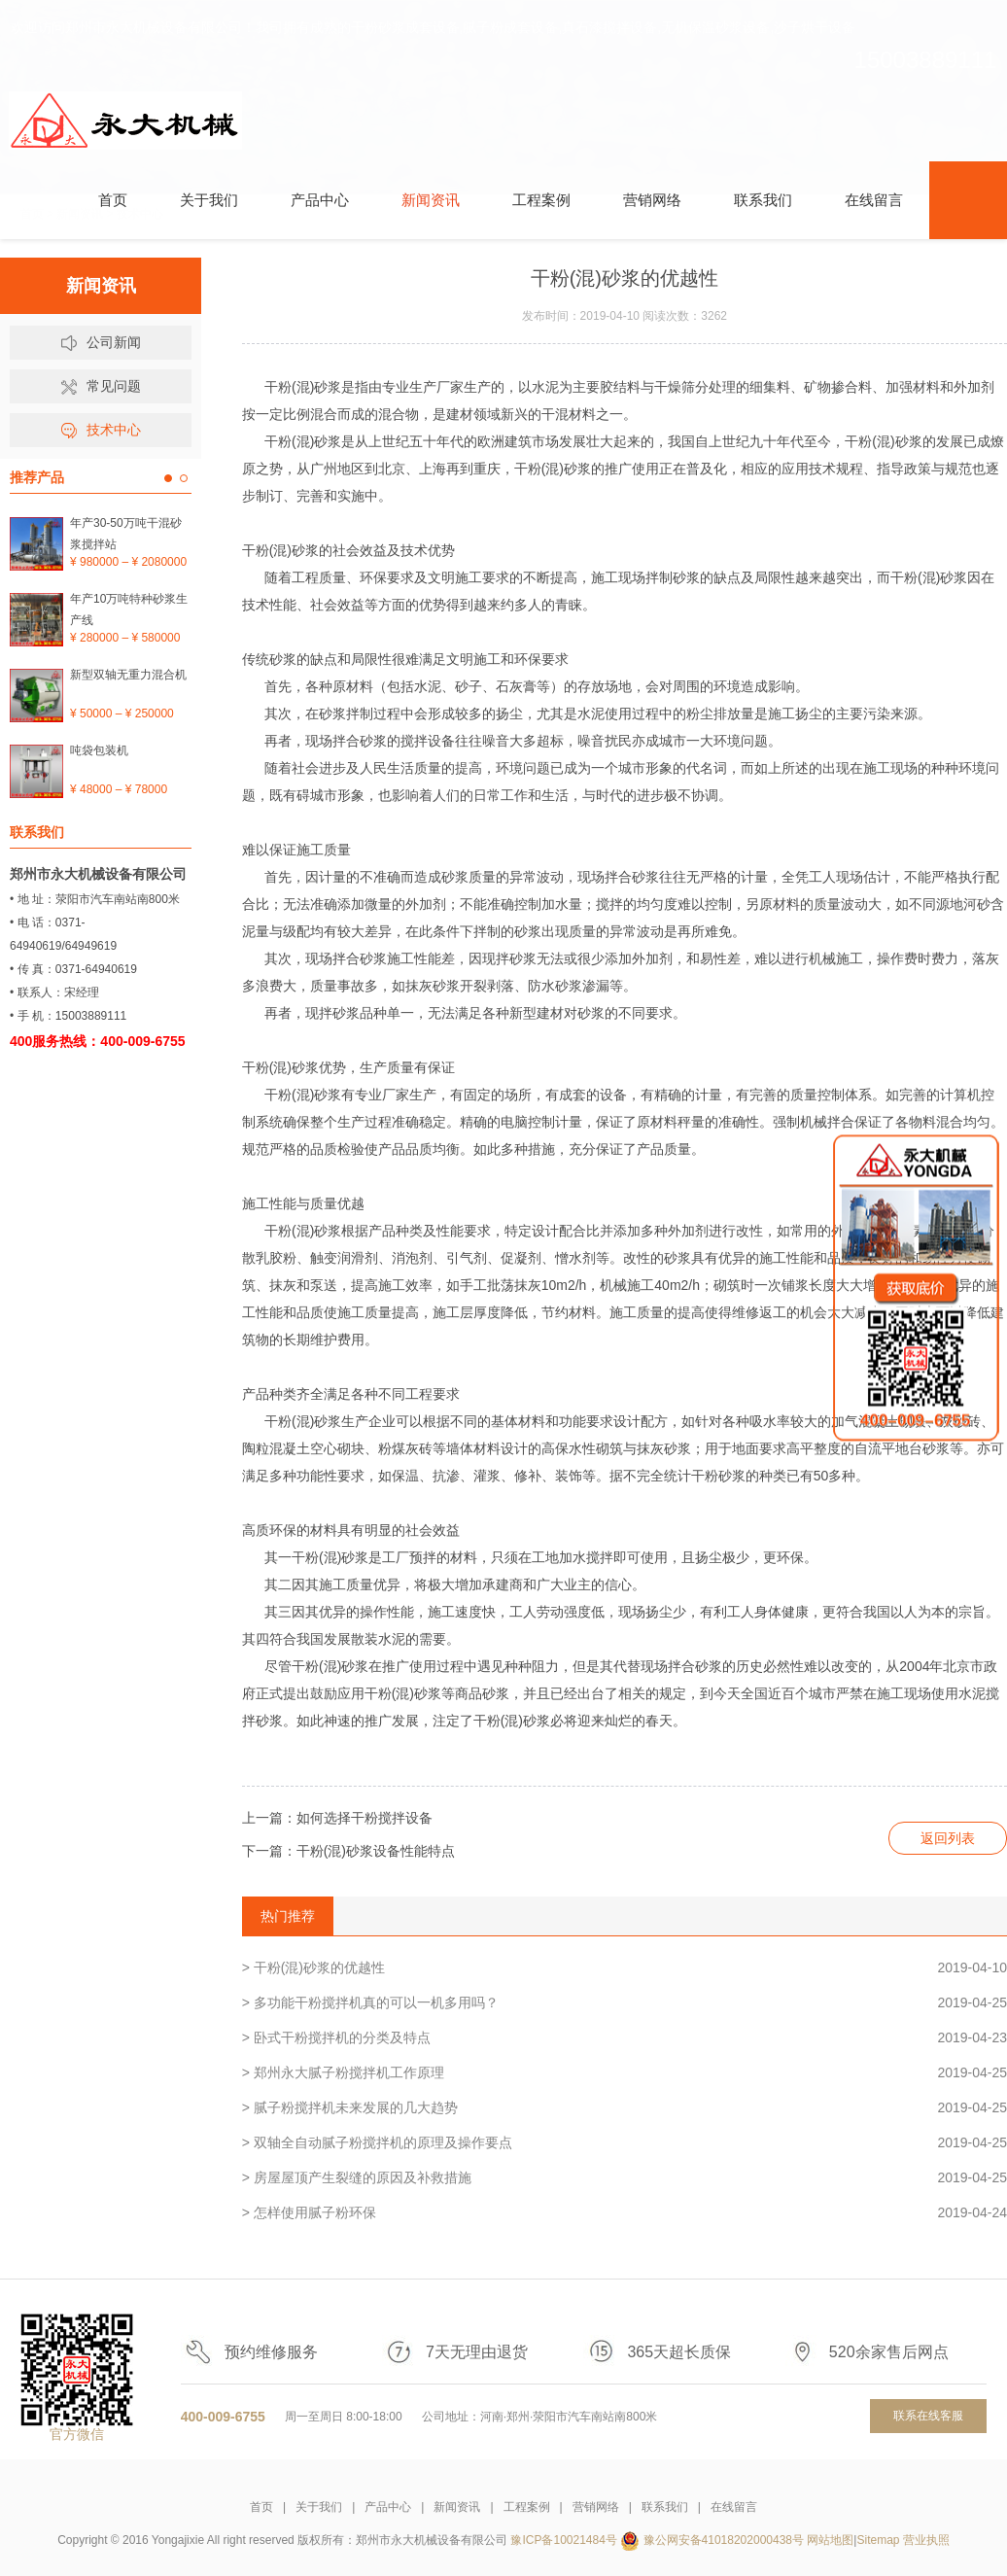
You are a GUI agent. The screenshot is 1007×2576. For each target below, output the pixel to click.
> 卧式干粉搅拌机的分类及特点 (624, 2037)
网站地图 (830, 2540)
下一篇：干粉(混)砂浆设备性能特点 (348, 1851)
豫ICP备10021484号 (563, 2540)
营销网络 (596, 2507)
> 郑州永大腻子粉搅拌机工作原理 (624, 2072)
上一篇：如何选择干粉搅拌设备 (337, 1818)
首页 (261, 2507)
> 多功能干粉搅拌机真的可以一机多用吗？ (624, 2002)
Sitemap (877, 2540)
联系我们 (665, 2507)
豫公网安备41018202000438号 (723, 2540)
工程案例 (527, 2507)
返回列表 (947, 1838)
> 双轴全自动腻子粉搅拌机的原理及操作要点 (624, 2142)
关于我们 (318, 2507)
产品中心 (388, 2507)
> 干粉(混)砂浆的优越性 (624, 1967)
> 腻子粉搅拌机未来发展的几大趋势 (624, 2107)
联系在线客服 (928, 2415)
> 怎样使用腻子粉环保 (624, 2212)
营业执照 (926, 2540)
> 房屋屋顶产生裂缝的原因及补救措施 (624, 2177)
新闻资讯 (457, 2507)
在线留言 (734, 2507)
